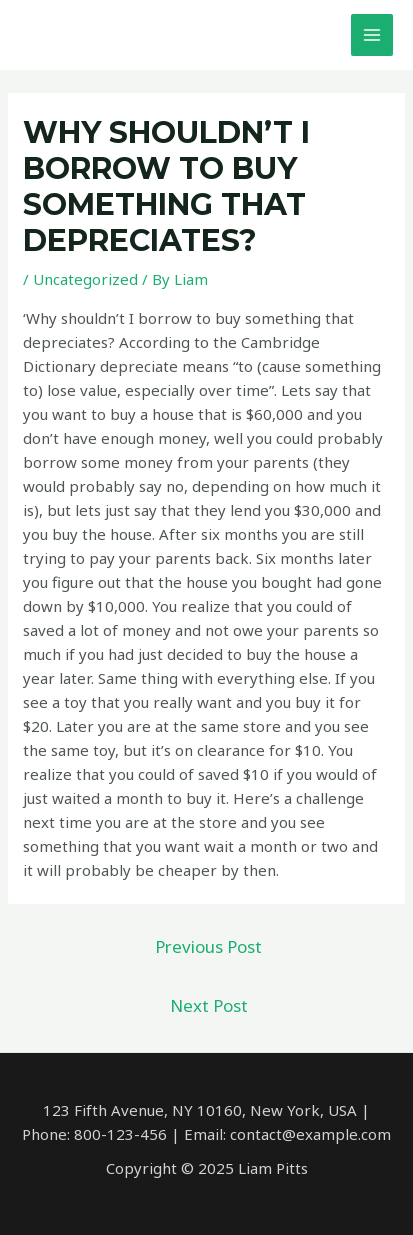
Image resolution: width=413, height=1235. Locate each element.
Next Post (209, 1005)
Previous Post (208, 946)
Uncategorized (85, 279)
